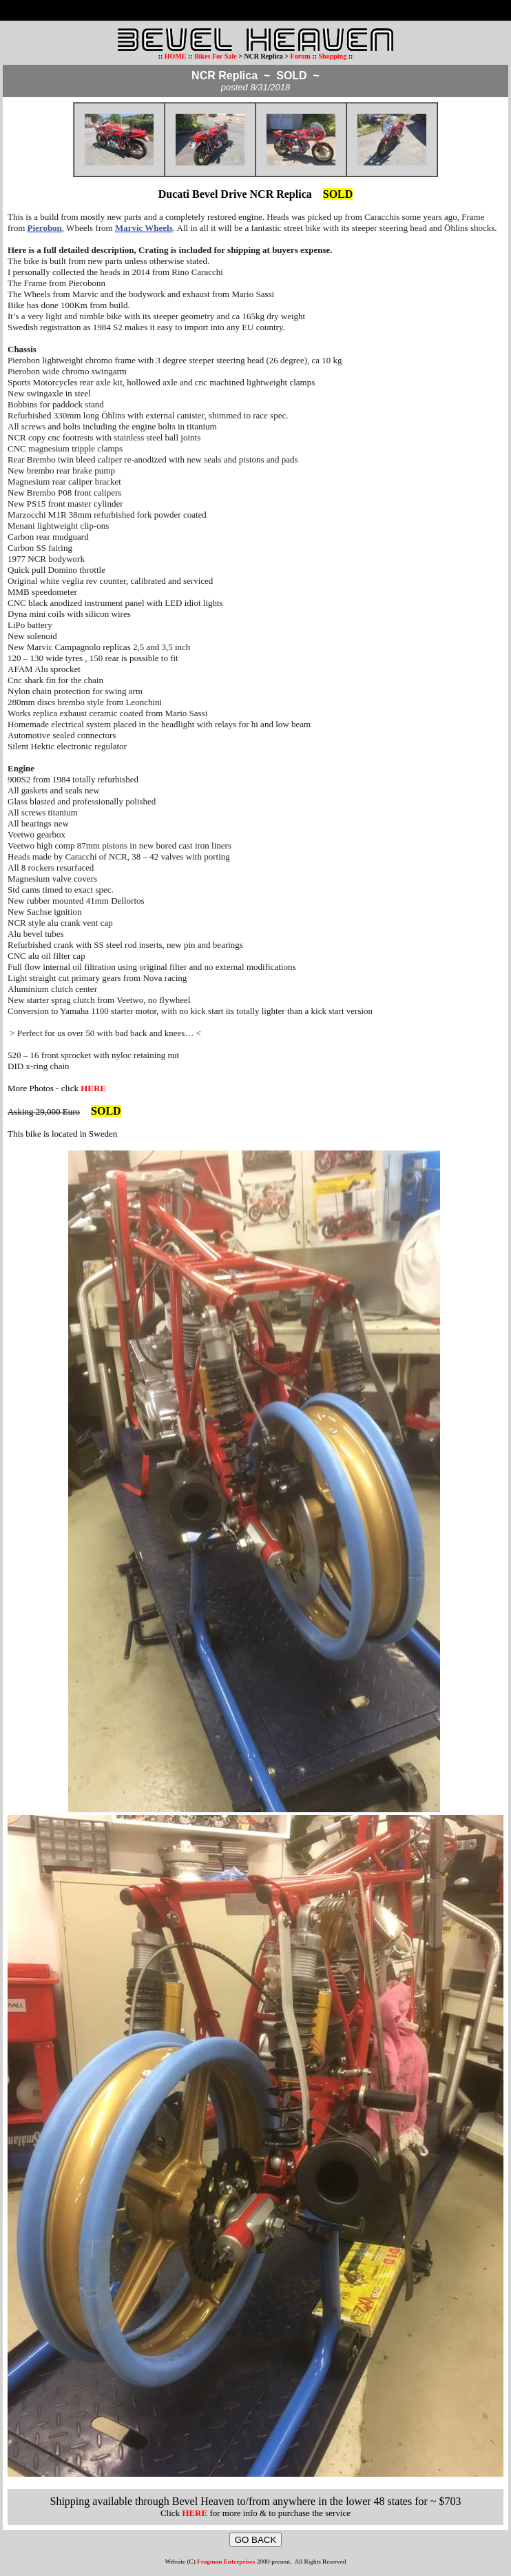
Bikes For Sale (215, 56)
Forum (300, 56)
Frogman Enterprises (226, 2561)
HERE (93, 1088)
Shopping (333, 56)
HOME (176, 56)
